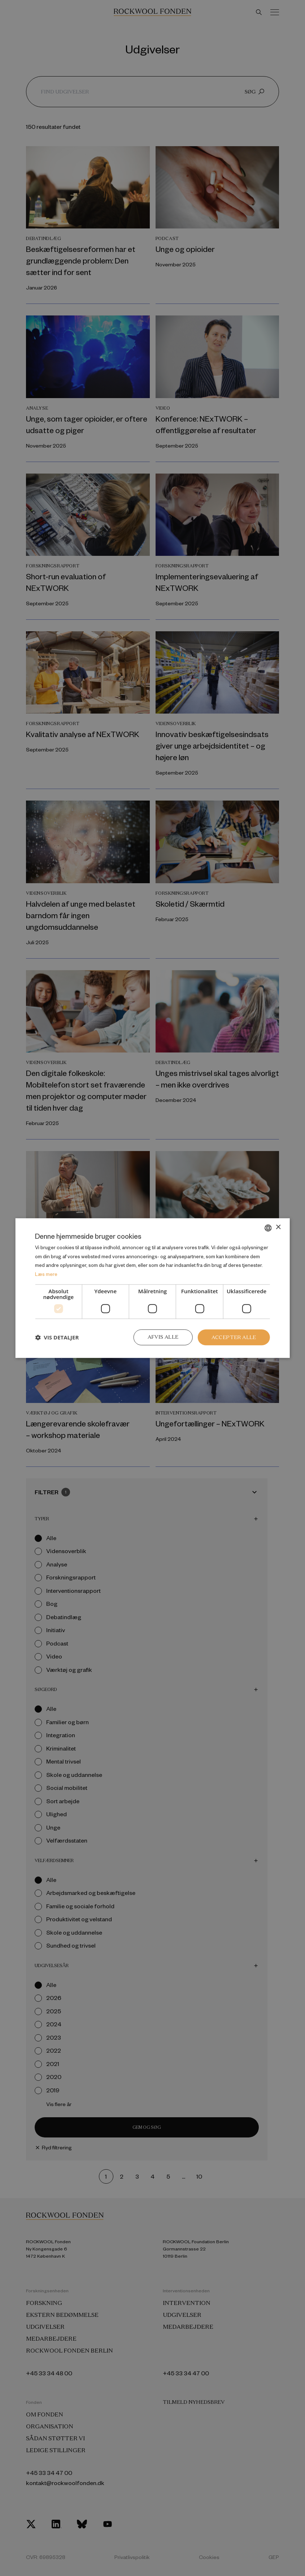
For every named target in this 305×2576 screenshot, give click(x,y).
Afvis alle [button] (162, 1337)
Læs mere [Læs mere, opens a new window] (46, 1274)
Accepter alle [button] (233, 1337)
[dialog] (152, 1288)
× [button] (278, 1227)
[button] (57, 1337)
